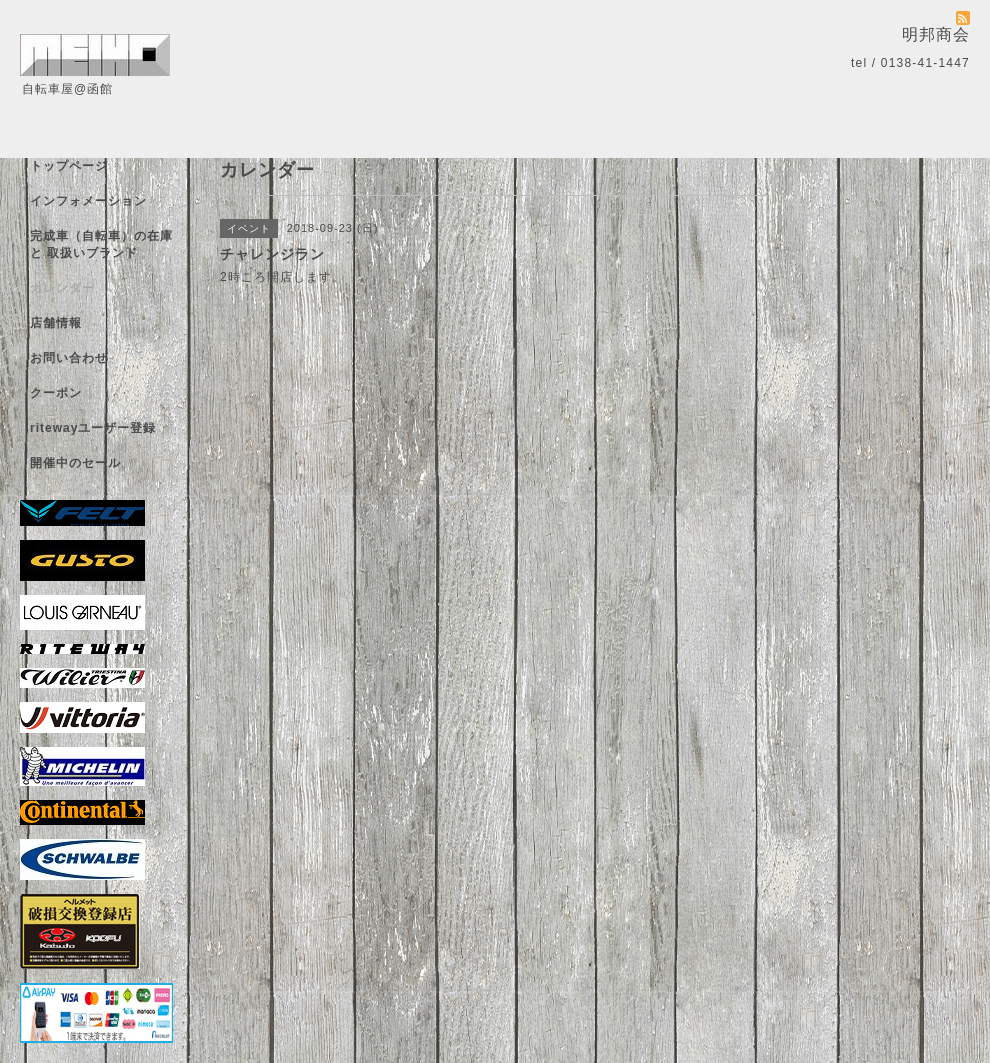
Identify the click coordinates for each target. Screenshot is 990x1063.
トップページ (69, 166)
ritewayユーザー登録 (93, 428)
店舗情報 (56, 323)
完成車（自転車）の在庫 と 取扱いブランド (101, 244)
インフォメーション (88, 201)
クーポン (56, 393)
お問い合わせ (69, 358)
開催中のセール (75, 463)
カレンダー (62, 288)
